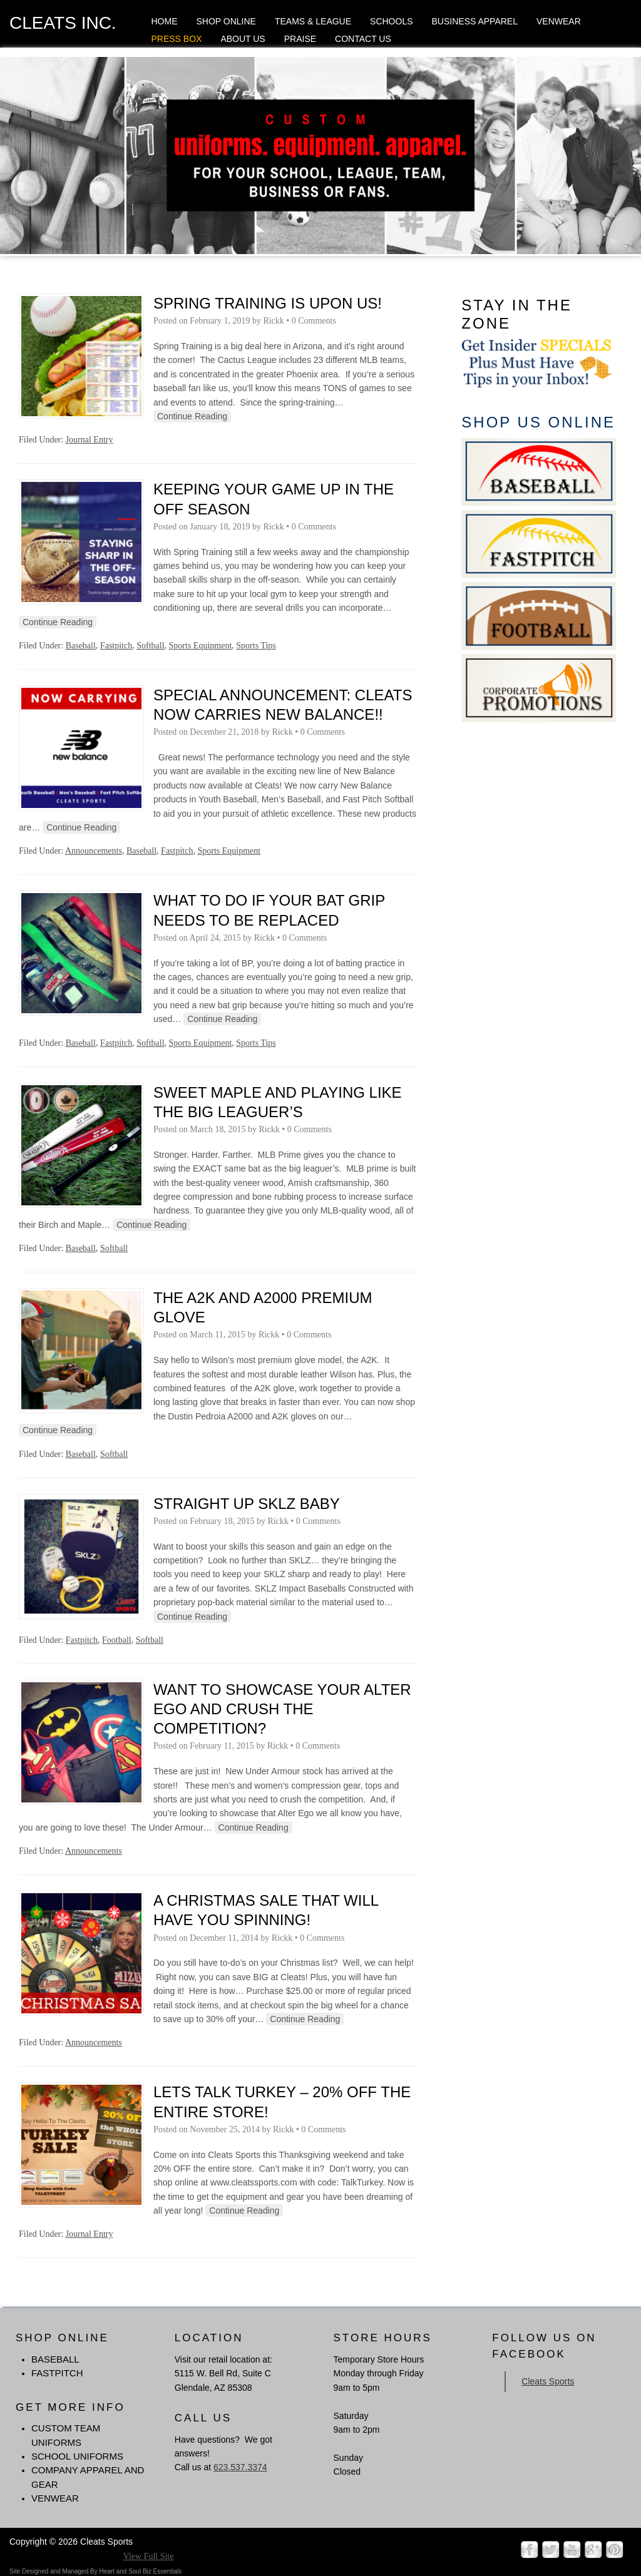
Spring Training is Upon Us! (267, 303)
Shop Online (225, 21)
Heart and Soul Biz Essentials (140, 2571)
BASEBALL (55, 2359)
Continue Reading (192, 416)
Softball (150, 645)
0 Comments (314, 320)
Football (116, 1640)
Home (164, 21)
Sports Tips (255, 645)
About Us (242, 39)
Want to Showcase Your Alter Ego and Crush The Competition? (282, 1709)
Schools (391, 21)
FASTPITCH (57, 2373)
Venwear (558, 21)
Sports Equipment (200, 645)
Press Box (176, 39)
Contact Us (363, 39)
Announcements (93, 851)
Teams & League (313, 21)
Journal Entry (89, 439)
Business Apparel (475, 21)
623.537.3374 (240, 2467)
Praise (300, 39)
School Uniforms (77, 2456)
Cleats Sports (547, 2381)
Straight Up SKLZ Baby (246, 1503)
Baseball (81, 645)
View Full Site (148, 2556)
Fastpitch (116, 645)
